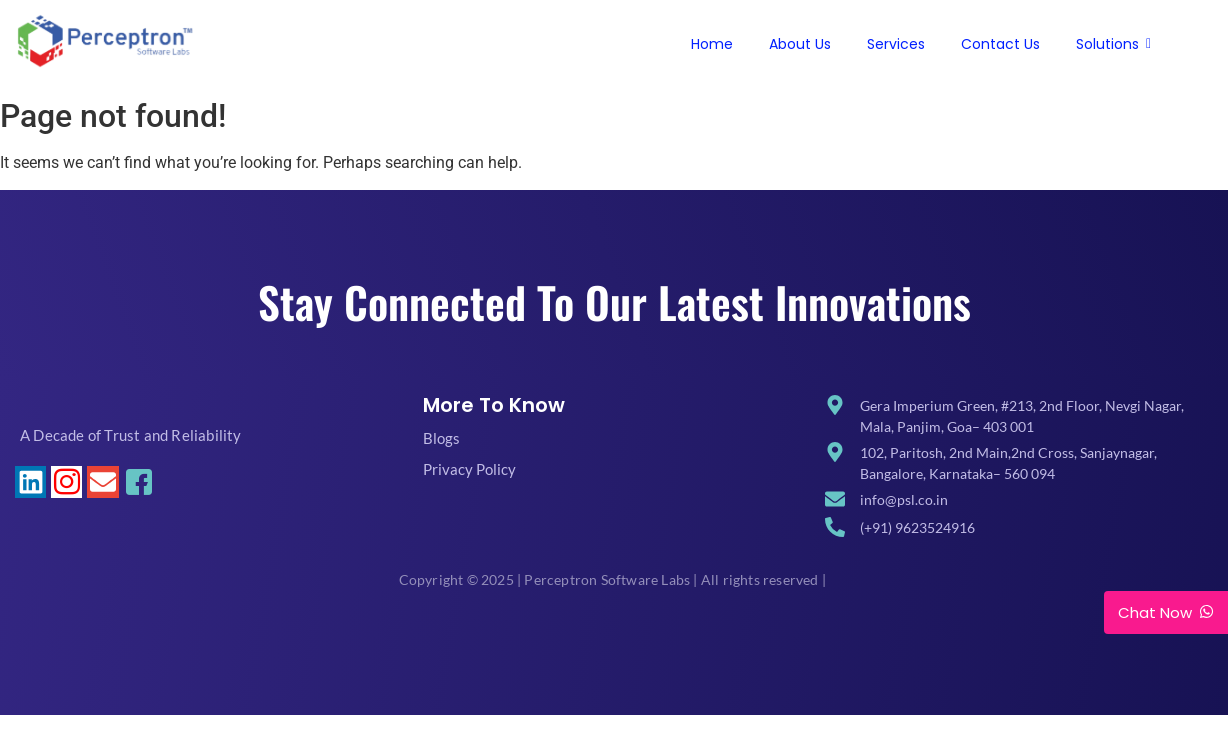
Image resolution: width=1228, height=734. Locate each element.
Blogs (441, 438)
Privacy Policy (469, 469)
